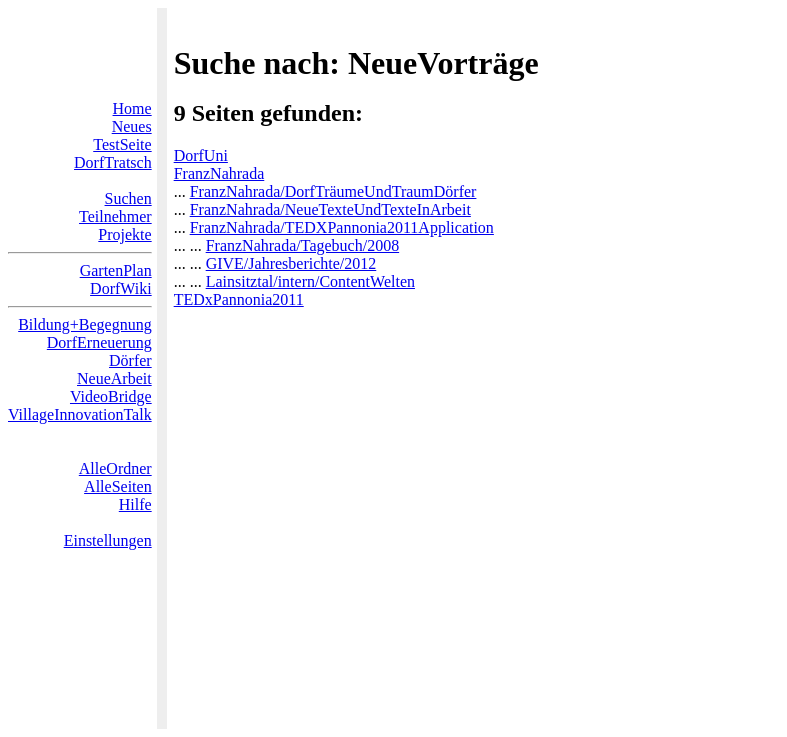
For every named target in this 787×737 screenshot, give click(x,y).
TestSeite (122, 144)
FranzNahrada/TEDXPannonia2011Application (342, 227)
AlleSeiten (118, 486)
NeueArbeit (114, 378)
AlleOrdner (115, 468)
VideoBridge (111, 396)
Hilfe (135, 504)
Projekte (124, 234)
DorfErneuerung (99, 342)
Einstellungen (108, 540)
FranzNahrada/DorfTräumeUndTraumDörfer (333, 191)
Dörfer (130, 360)
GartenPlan (116, 270)
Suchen (128, 198)
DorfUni (201, 155)
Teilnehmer (115, 216)
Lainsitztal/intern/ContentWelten (310, 281)
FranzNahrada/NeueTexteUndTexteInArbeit (330, 209)
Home (132, 108)
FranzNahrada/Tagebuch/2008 (302, 245)
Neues (132, 126)
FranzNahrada (219, 173)
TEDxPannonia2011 (239, 299)
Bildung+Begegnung (84, 324)
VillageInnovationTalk (80, 414)
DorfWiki (121, 288)
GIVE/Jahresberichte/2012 (291, 263)
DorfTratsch (113, 162)
